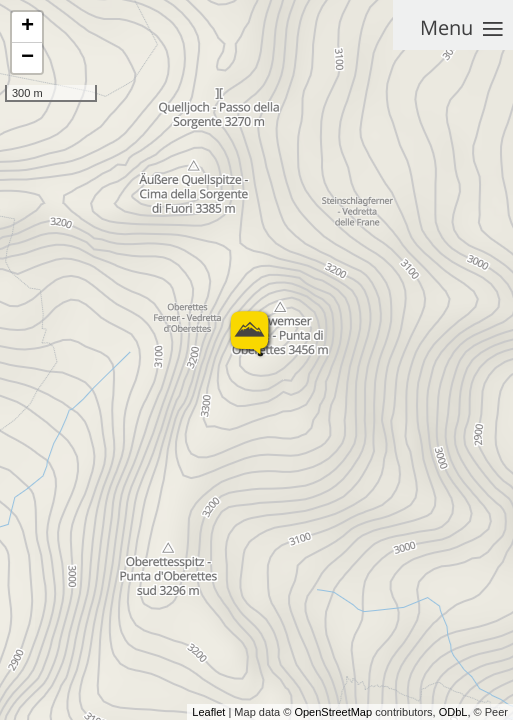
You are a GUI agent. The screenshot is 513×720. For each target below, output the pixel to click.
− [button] (27, 58)
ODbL (453, 712)
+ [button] (27, 27)
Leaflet (208, 712)
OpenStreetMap (333, 712)
